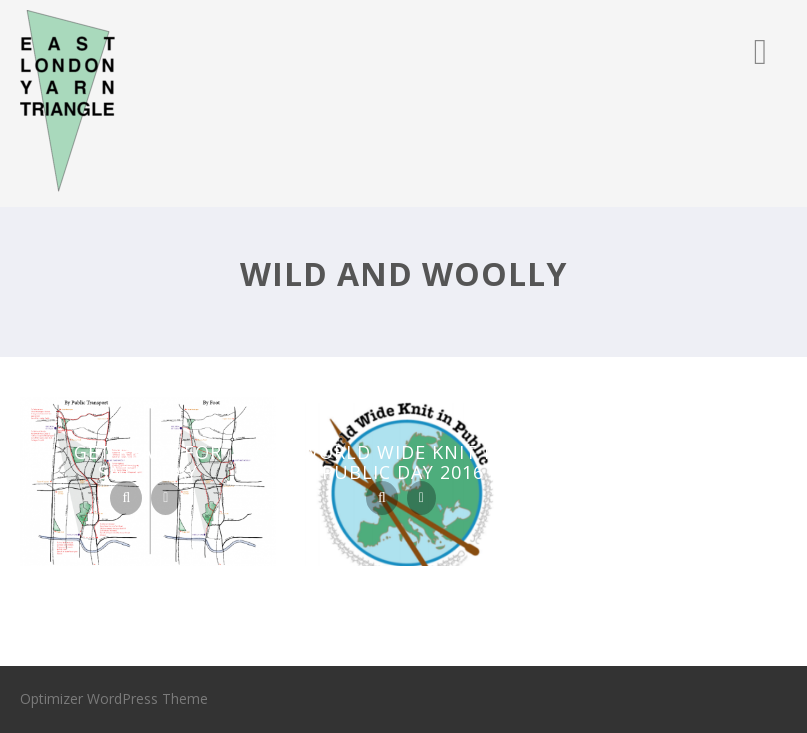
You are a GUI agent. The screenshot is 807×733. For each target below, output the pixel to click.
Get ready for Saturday (148, 462)
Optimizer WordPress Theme (114, 698)
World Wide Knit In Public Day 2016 (403, 462)
